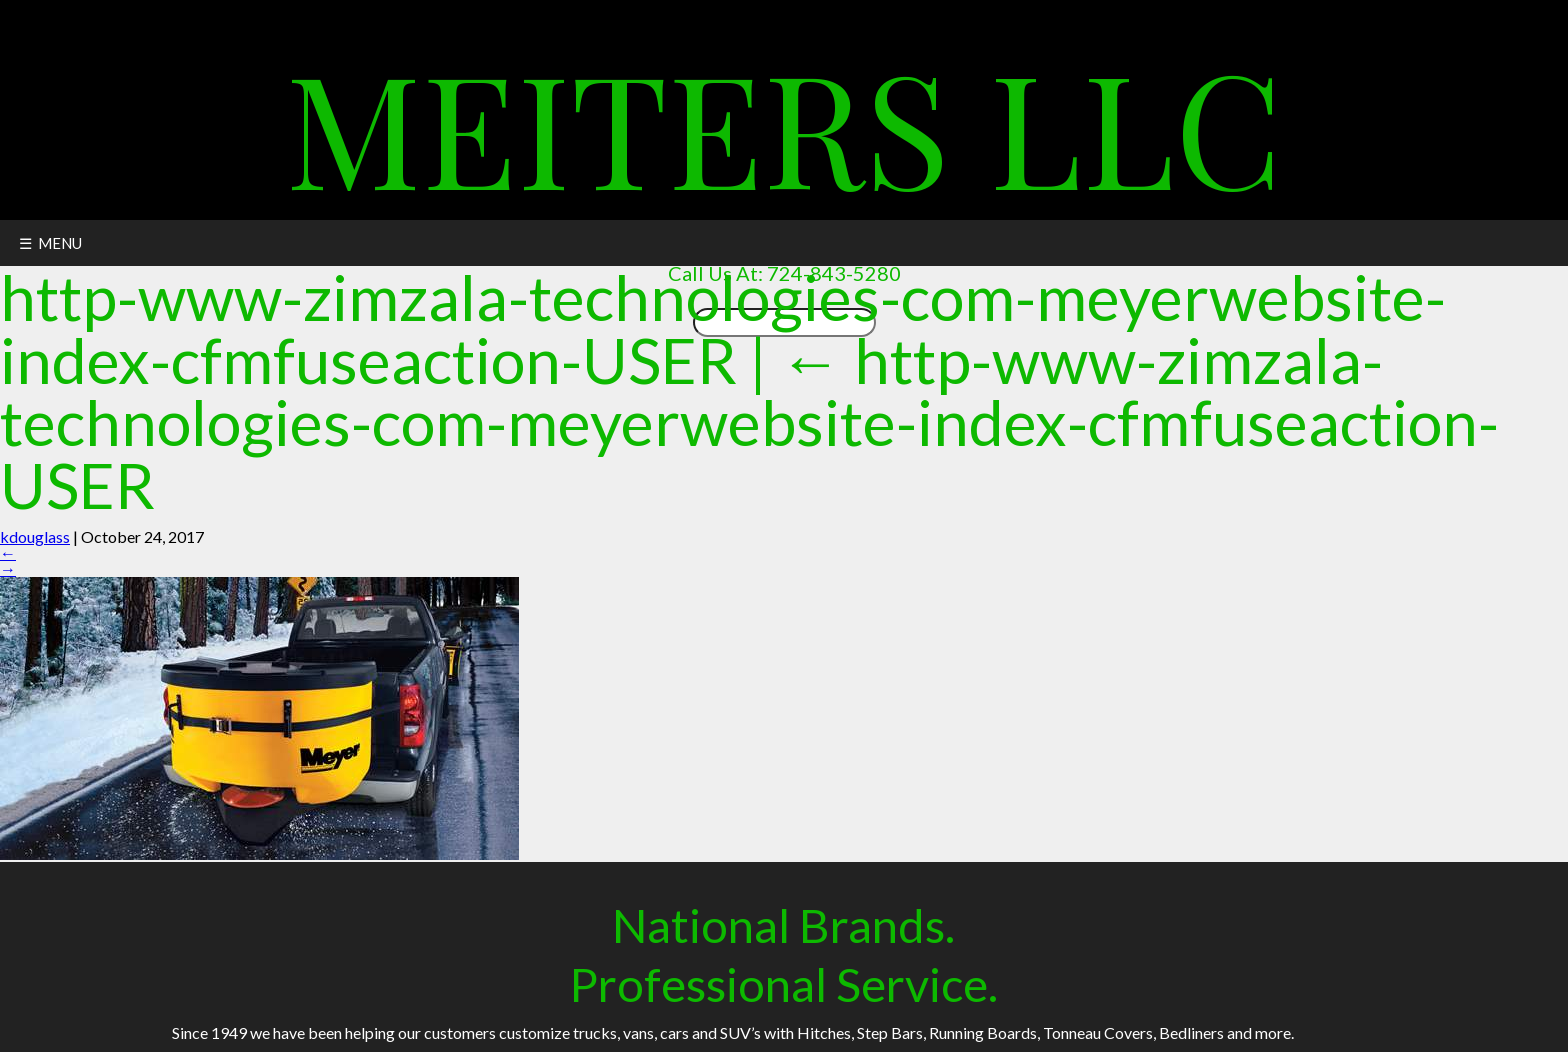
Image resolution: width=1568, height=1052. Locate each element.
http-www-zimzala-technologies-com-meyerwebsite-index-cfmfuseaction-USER (749, 422)
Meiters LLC (784, 124)
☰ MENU (50, 243)
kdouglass (35, 536)
